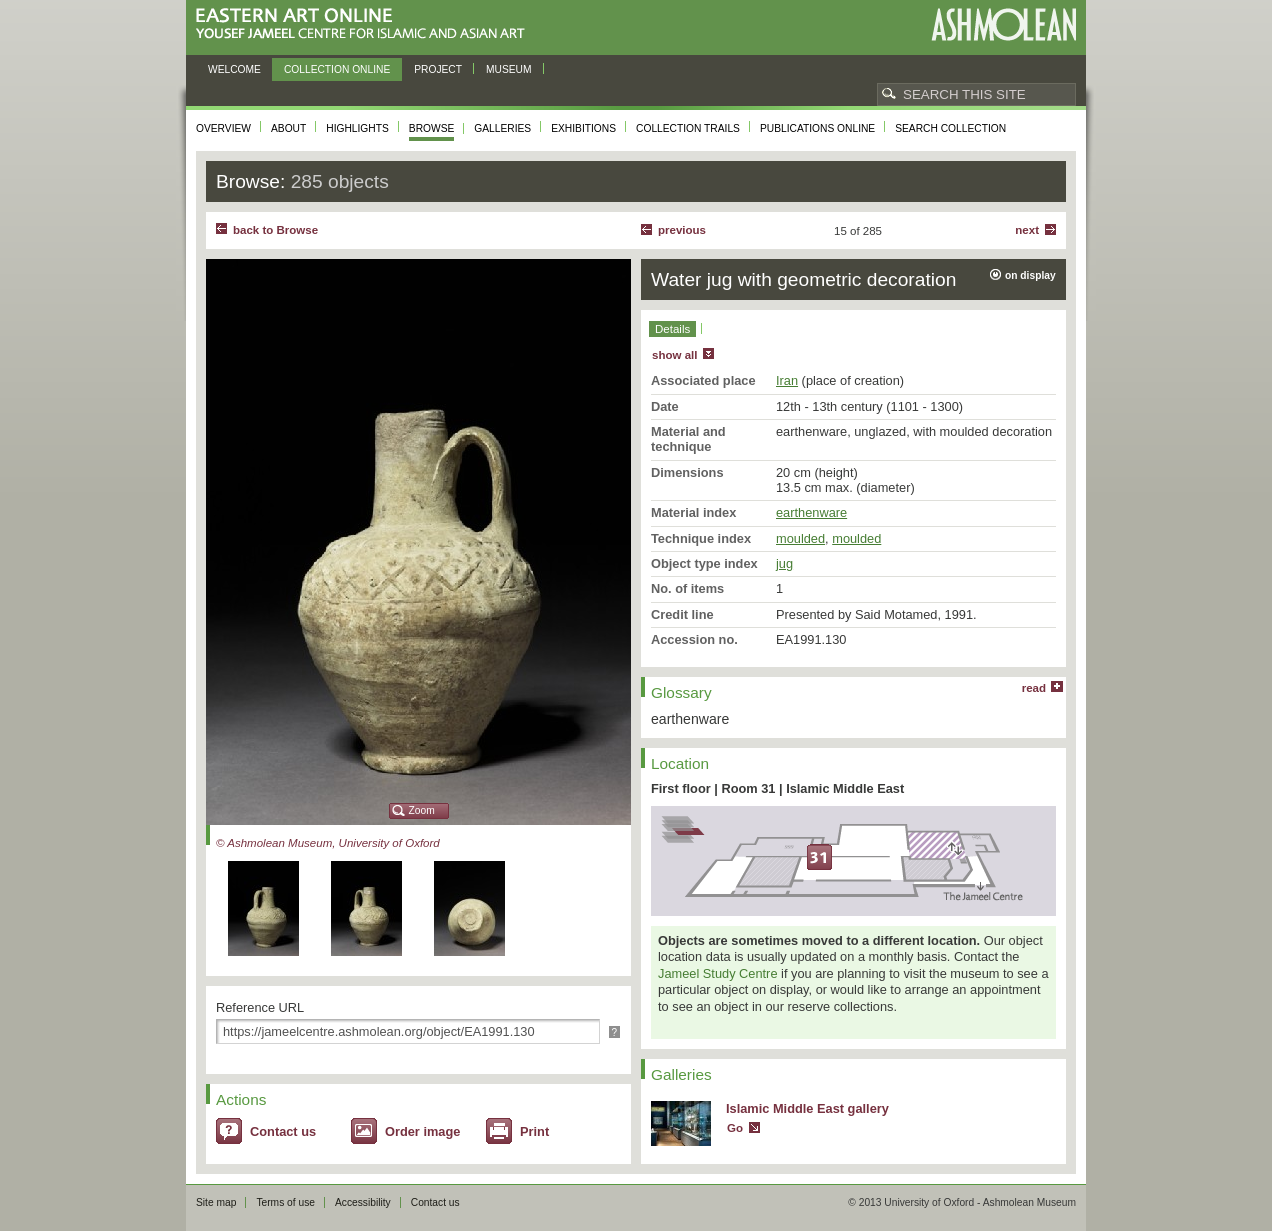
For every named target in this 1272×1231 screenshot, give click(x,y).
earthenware (811, 512)
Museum (509, 69)
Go (735, 1128)
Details (672, 329)
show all (674, 355)
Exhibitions (583, 128)
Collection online (337, 69)
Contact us (283, 1131)
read (1034, 688)
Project (438, 69)
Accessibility (363, 1202)
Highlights (357, 128)
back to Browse (275, 230)
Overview (223, 128)
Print (534, 1131)
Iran (787, 380)
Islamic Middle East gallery (807, 1108)
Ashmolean (1003, 24)
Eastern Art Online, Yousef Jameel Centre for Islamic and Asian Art (365, 24)
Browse (432, 128)
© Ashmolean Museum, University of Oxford (328, 843)
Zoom (422, 810)
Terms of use (285, 1202)
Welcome (234, 69)
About (288, 128)
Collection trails (688, 128)
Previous (682, 230)
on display (1030, 275)
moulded (800, 538)
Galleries (502, 128)
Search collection (950, 128)
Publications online (817, 128)
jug (784, 563)
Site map (216, 1202)
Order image (422, 1131)
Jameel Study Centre (718, 973)
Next (1027, 230)
